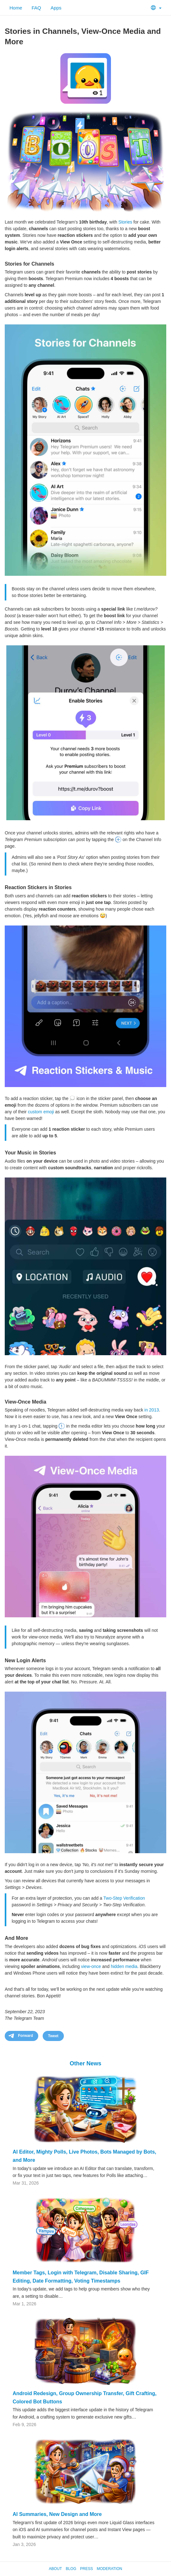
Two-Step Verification (124, 1898)
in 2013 (151, 1409)
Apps (56, 7)
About (55, 2569)
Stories (125, 221)
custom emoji (41, 1111)
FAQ (36, 7)
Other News (85, 2063)
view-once (91, 1966)
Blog (71, 2569)
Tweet (53, 2036)
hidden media (124, 1966)
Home (15, 7)
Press (86, 2569)
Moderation (109, 2569)
